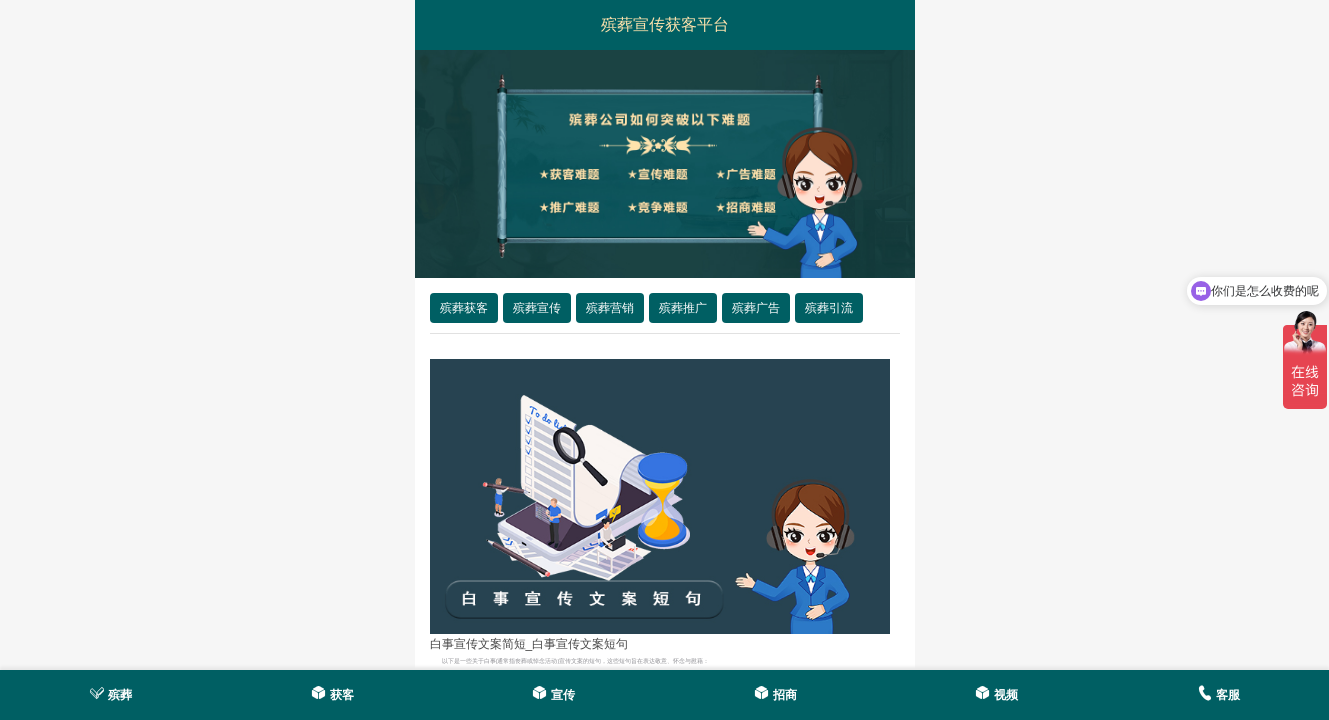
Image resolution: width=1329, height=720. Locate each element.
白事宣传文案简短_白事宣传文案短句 (529, 644)
